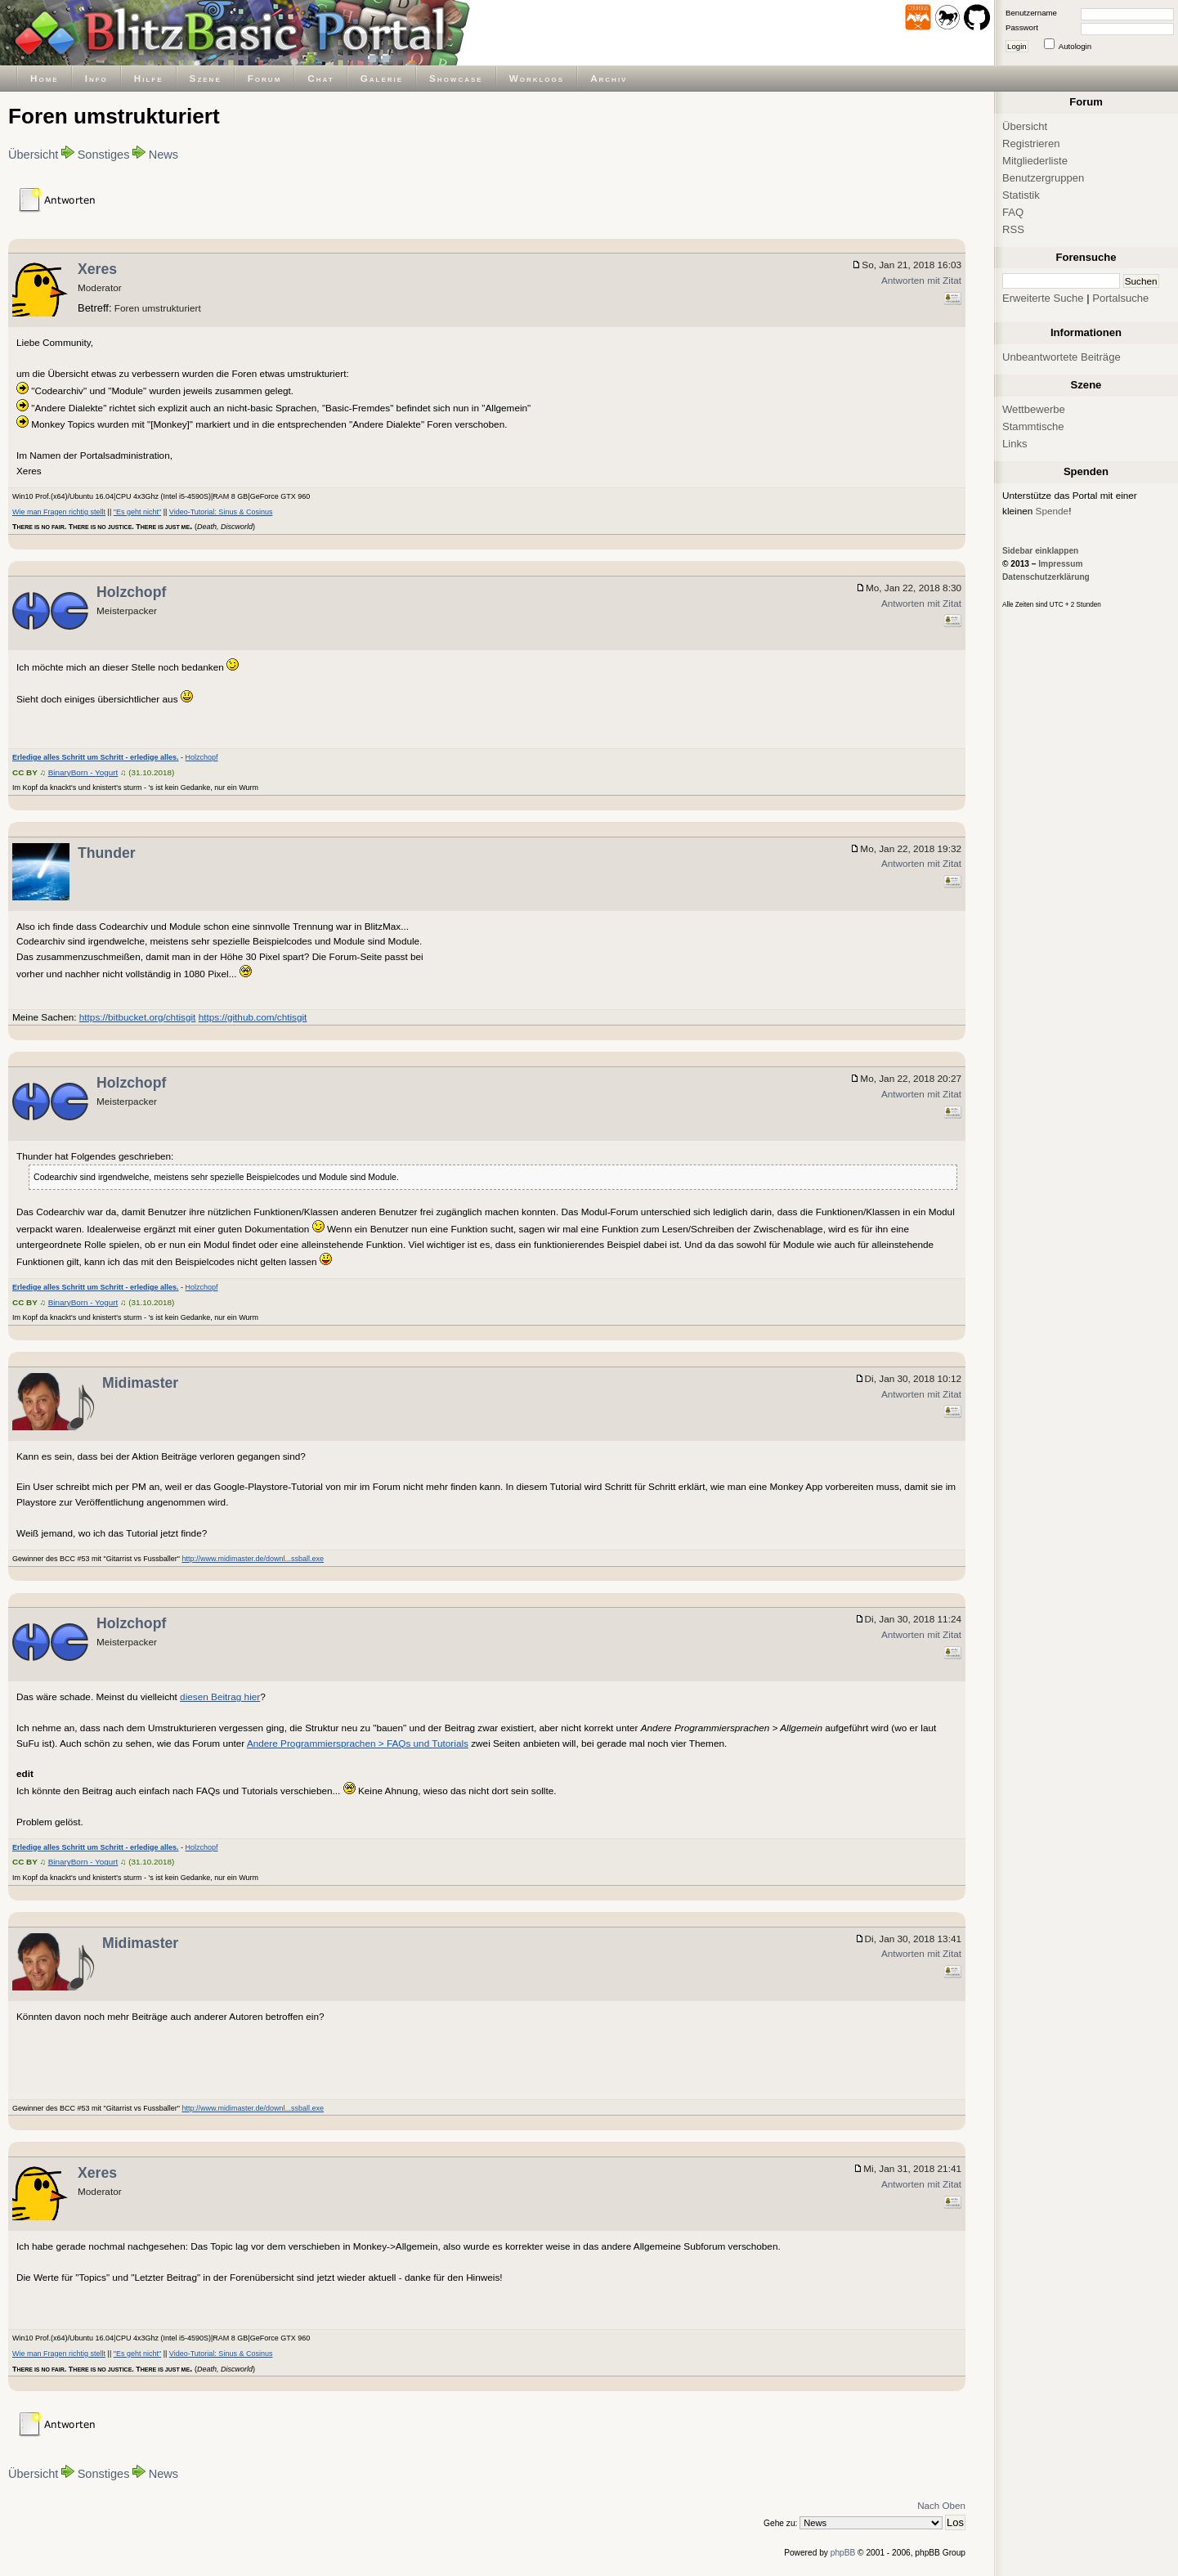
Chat (320, 78)
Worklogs (536, 78)
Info (96, 78)
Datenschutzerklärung (1046, 576)
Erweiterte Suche (1043, 298)
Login (1017, 46)
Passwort (1022, 27)
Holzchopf (131, 592)
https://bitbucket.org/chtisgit (137, 1017)
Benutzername (1031, 12)
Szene (206, 78)
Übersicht (33, 154)
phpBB (843, 2552)
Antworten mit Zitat (921, 280)
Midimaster (140, 1383)
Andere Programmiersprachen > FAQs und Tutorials (357, 1743)
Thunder (107, 853)
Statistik (1021, 195)
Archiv (608, 78)
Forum (265, 78)
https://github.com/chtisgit (253, 1017)
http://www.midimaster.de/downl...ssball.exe (252, 1559)
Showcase (456, 78)
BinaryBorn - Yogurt (83, 772)
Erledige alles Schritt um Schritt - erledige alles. (95, 757)
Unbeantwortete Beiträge (1061, 357)
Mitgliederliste (1035, 161)
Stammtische (1033, 426)
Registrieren (1031, 143)
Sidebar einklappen (1040, 550)
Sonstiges (104, 154)
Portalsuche (1120, 298)
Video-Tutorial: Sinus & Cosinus (221, 512)
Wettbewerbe (1033, 409)
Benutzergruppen (1043, 178)
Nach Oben (941, 2505)
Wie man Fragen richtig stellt (58, 512)
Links (1015, 444)
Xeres (97, 269)
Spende (1052, 510)
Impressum (1060, 563)
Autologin (1075, 46)
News (163, 154)
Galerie (382, 78)
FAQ (1012, 212)
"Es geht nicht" (137, 512)
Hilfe (148, 78)
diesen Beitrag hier (220, 1696)
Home (44, 78)
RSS (1013, 229)
